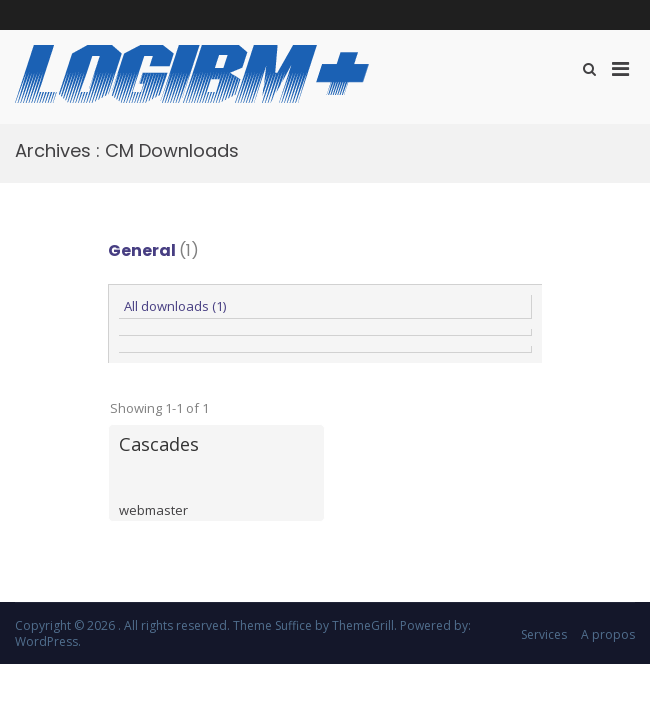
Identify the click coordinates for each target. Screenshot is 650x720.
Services (544, 634)
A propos (608, 634)
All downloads (175, 306)
